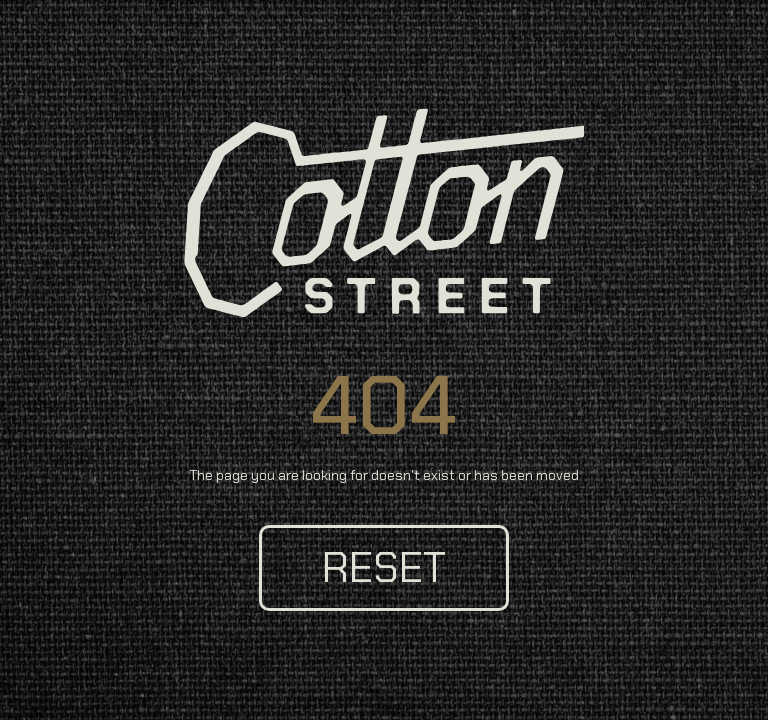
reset (384, 567)
